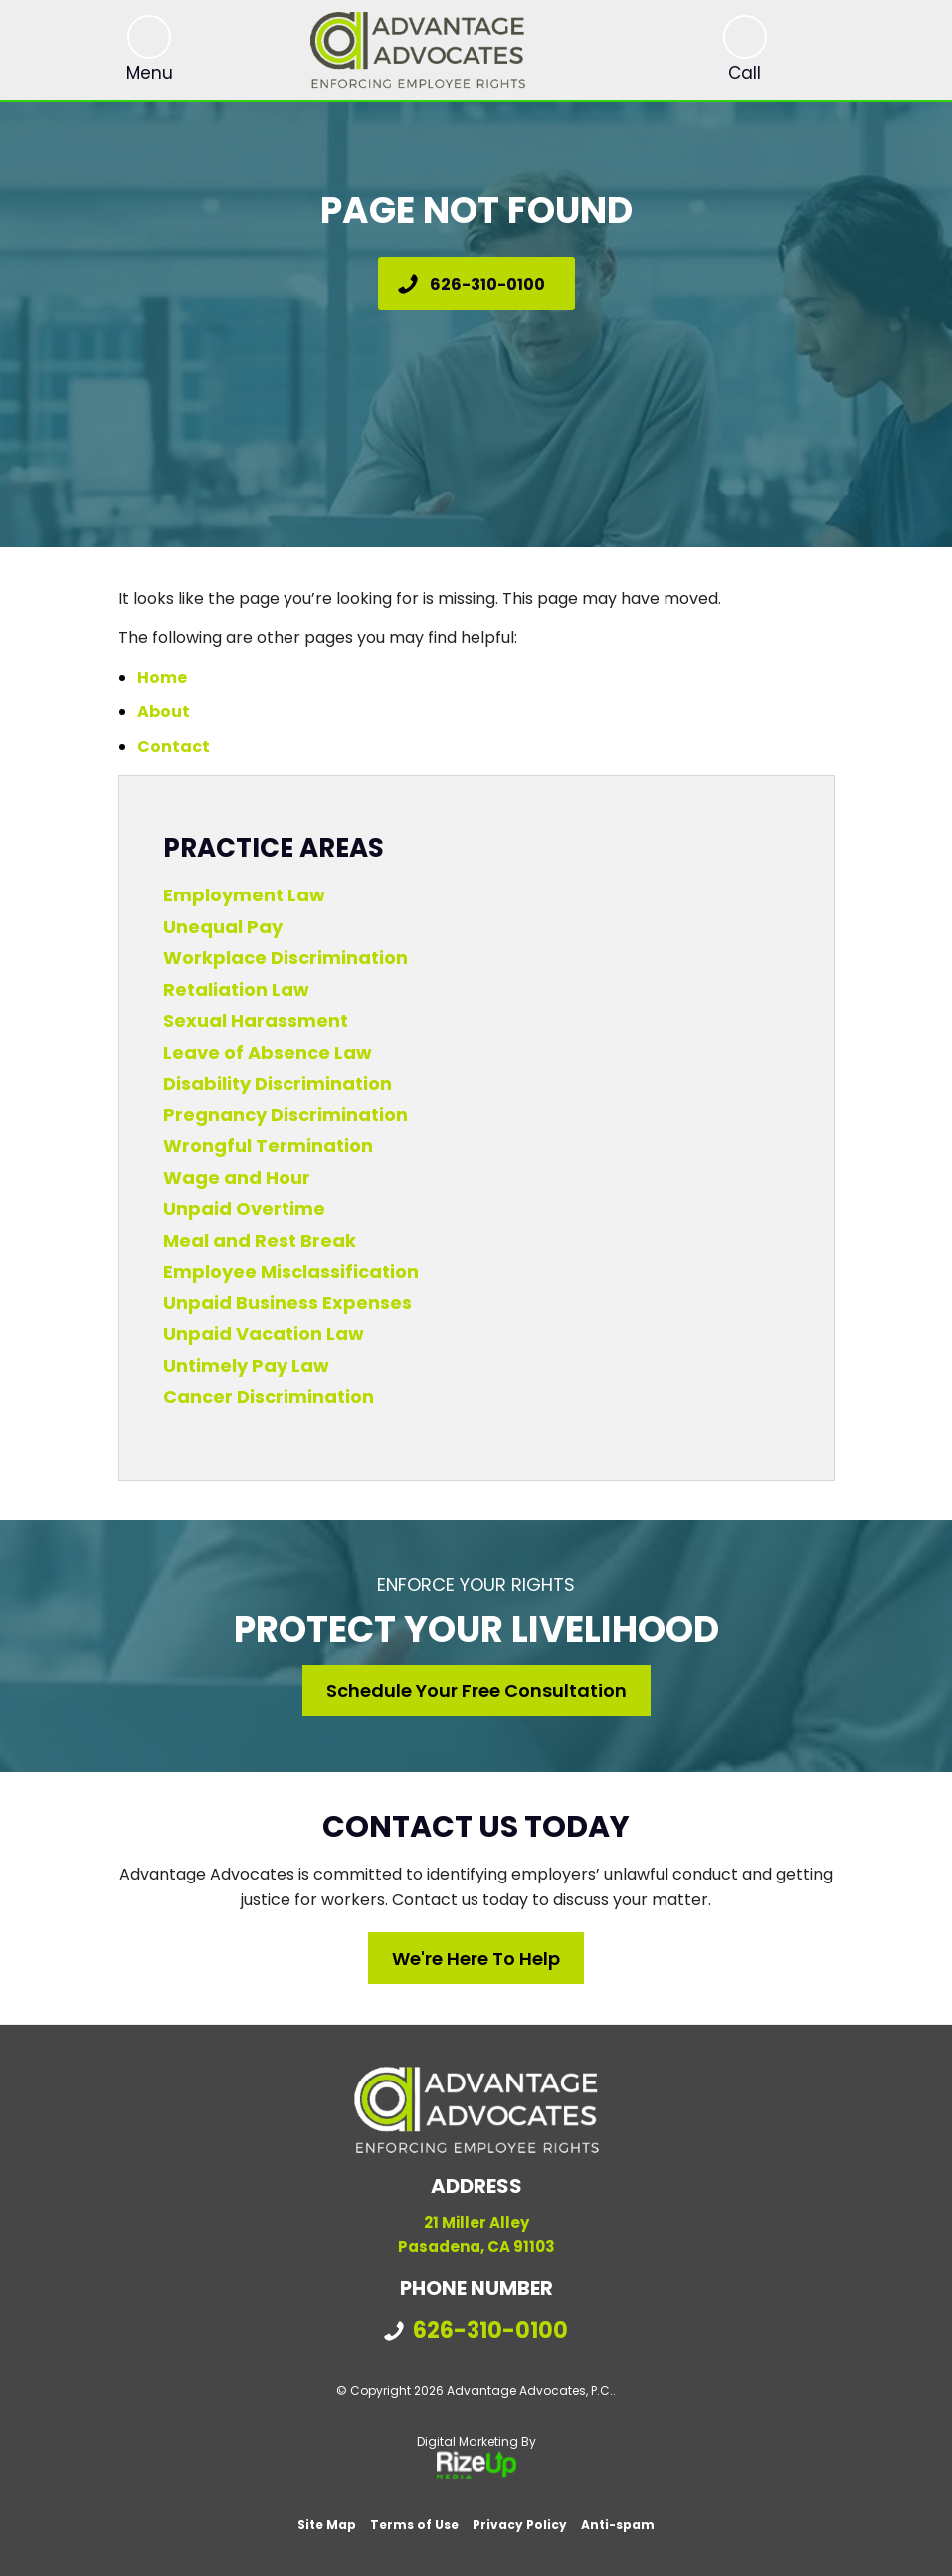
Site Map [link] (326, 2524)
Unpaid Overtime (244, 1208)
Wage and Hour (236, 1177)
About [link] (163, 711)
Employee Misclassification (291, 1271)
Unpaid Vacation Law (263, 1333)
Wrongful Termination (268, 1145)
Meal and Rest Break (259, 1240)
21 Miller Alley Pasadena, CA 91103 (476, 2234)
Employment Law (244, 895)
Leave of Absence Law (267, 1052)
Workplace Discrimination (285, 957)
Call (744, 73)
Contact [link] (173, 746)
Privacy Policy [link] (520, 2524)
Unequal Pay (223, 926)
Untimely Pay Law (246, 1365)
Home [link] (162, 677)
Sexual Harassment (255, 1020)
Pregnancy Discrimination (285, 1114)
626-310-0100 (487, 284)
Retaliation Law (236, 989)
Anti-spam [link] (618, 2524)
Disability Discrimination (277, 1083)
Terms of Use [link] (414, 2524)
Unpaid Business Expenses (287, 1302)
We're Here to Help (476, 1958)
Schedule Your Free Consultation (476, 1691)
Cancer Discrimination (268, 1396)
